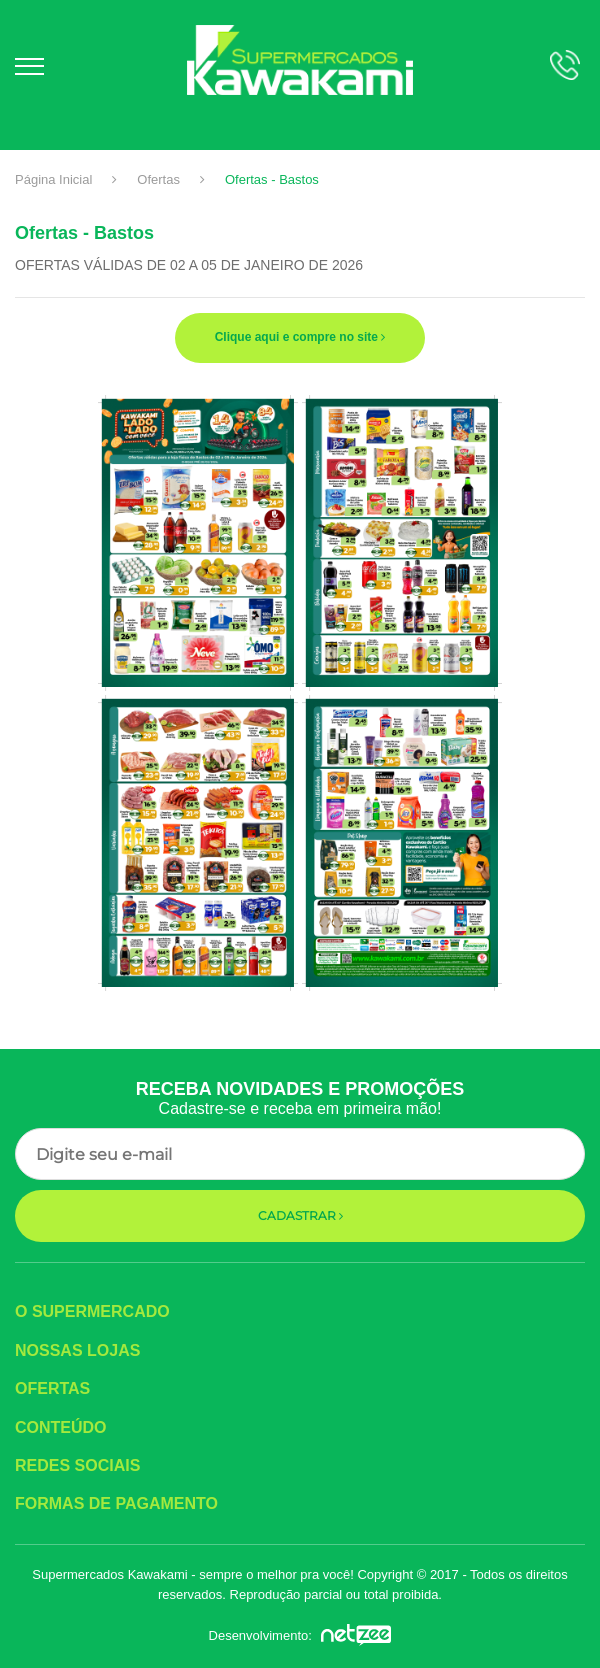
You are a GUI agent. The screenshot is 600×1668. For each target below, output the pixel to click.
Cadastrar (300, 1215)
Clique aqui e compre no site (300, 337)
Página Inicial (53, 179)
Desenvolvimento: (300, 1635)
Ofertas (158, 179)
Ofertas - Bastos (272, 179)
